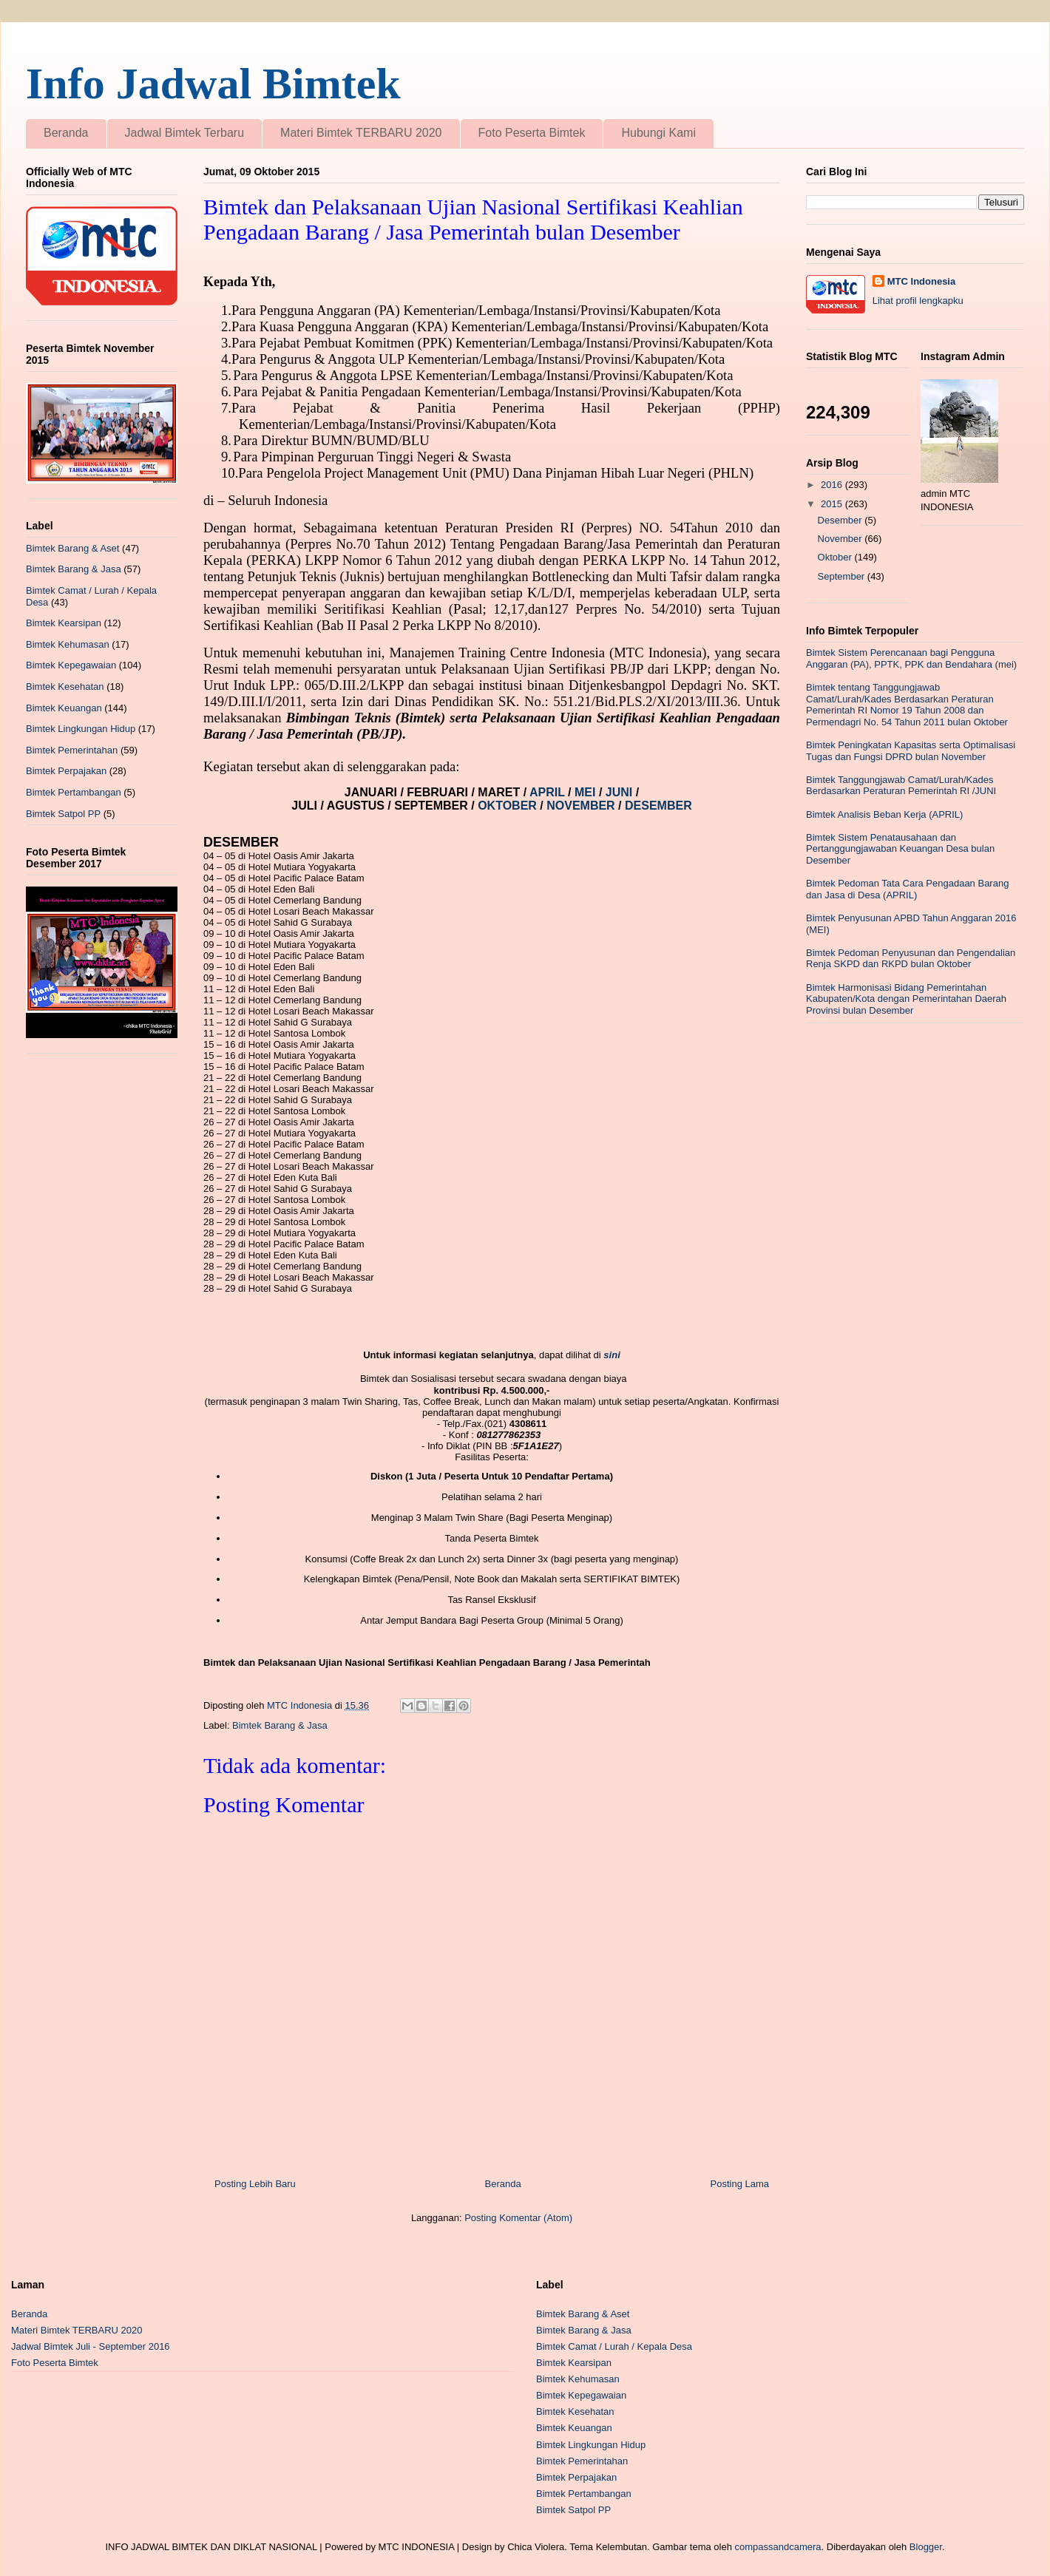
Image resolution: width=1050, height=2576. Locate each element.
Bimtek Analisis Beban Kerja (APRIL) (884, 814)
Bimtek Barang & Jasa (280, 1725)
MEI (587, 792)
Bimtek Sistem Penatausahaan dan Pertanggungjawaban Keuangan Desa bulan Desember (900, 849)
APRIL (548, 792)
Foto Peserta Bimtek (532, 132)
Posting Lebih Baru (255, 2183)
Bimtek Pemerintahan (72, 750)
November (841, 538)
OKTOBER (506, 805)
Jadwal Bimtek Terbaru (185, 132)
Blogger (926, 2546)
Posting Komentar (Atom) (518, 2217)
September (842, 576)
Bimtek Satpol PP (63, 813)
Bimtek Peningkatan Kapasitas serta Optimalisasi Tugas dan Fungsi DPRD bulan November (910, 750)
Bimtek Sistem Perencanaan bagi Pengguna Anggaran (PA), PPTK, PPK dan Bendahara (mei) (911, 658)
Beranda (66, 132)
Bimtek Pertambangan (73, 792)
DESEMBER (658, 805)
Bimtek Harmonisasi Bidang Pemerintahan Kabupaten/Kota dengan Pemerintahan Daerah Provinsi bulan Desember (906, 999)
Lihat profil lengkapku (918, 300)
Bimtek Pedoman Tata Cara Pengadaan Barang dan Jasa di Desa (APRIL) (907, 889)
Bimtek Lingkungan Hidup (80, 728)
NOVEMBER (580, 805)
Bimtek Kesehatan (65, 686)
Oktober (836, 557)
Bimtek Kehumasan (67, 644)
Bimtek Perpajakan (66, 770)
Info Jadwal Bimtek (213, 83)
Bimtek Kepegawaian (71, 665)
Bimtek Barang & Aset (72, 548)
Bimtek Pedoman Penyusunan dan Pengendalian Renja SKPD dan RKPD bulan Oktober (910, 958)
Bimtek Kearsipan (63, 622)
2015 (833, 503)
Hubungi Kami (658, 132)
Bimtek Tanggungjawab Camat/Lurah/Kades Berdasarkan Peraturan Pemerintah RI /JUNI (901, 785)
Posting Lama (740, 2183)
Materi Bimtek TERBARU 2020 (360, 132)
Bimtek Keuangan (64, 708)
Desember (841, 520)
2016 (833, 484)
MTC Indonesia (921, 281)
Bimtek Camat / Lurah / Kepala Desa (614, 2346)
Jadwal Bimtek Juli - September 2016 (90, 2346)
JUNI (621, 792)
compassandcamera (778, 2546)
